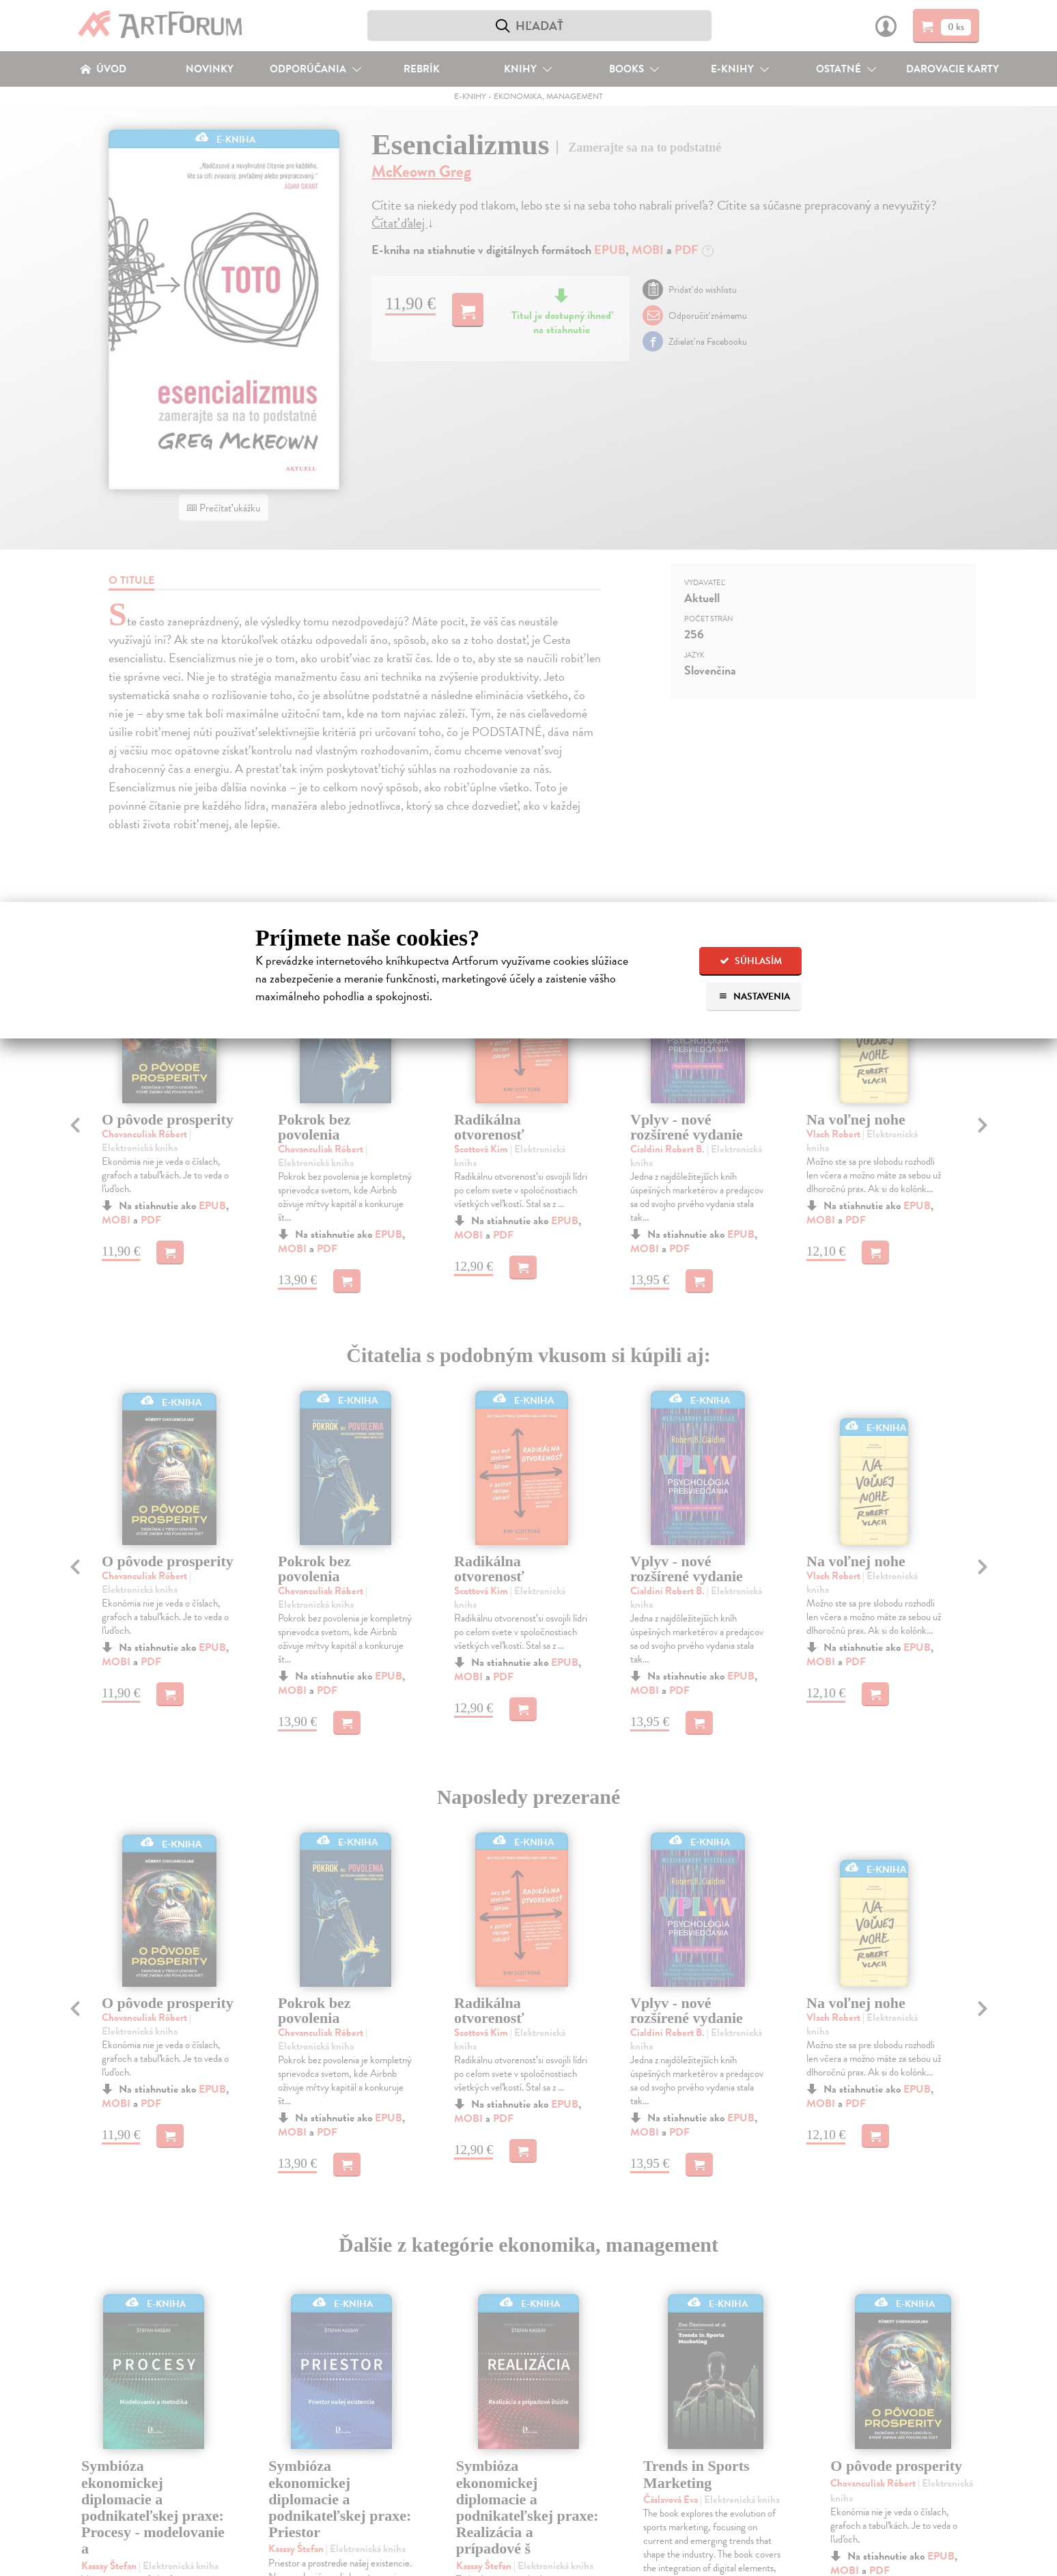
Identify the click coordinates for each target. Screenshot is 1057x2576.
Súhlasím (751, 961)
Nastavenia (754, 996)
